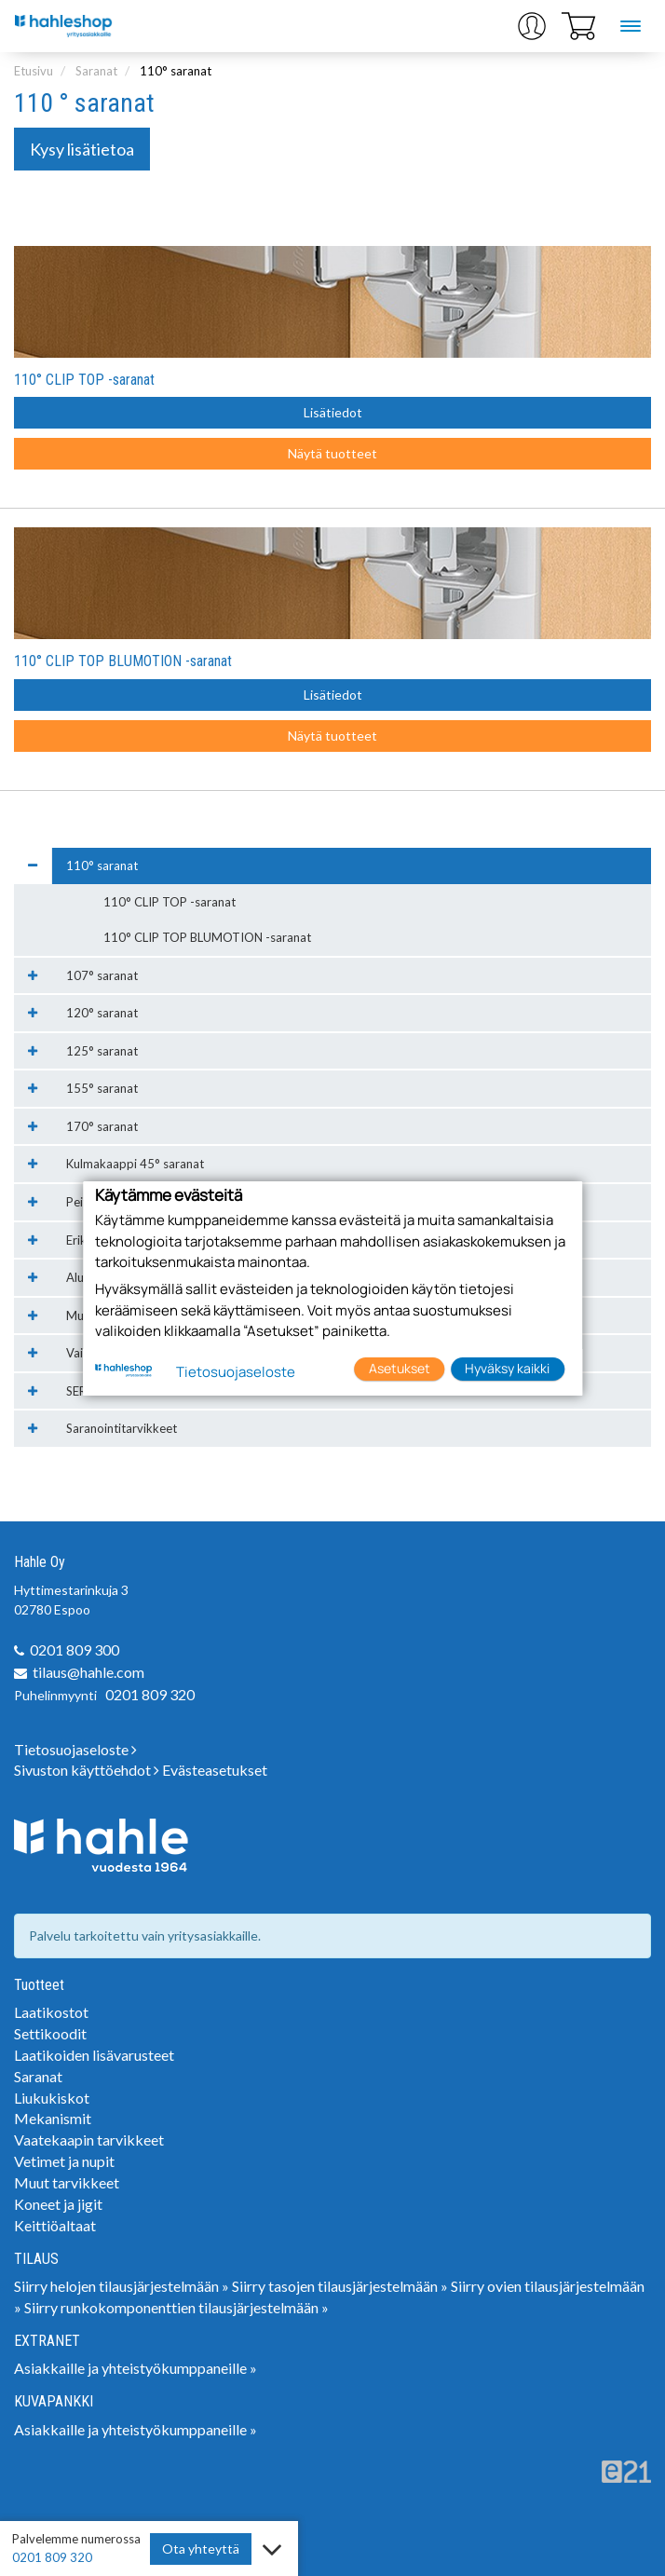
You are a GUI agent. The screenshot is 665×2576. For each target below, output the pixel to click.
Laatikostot (51, 2012)
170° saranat (102, 1126)
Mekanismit (52, 2118)
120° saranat (102, 1012)
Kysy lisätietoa (82, 149)
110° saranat (175, 70)
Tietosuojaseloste (75, 1749)
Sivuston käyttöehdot (86, 1770)
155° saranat (102, 1088)
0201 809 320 (150, 1694)
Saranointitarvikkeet (121, 1428)
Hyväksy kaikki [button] (507, 1368)
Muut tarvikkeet (66, 2182)
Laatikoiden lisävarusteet (94, 2055)
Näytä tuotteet (332, 453)
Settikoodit (50, 2033)
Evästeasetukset (214, 1770)
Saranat (96, 70)
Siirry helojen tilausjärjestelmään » (121, 2286)
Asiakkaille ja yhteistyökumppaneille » (135, 2368)
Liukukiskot (51, 2097)
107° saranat (102, 975)
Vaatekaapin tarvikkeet (89, 2139)
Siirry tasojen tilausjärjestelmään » (340, 2286)
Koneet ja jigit (58, 2204)
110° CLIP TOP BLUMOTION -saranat (123, 661)
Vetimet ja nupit (64, 2161)
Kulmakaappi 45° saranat (135, 1163)
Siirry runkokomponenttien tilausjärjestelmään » (176, 2307)
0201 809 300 (74, 1649)
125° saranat (102, 1050)
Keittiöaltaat (55, 2225)
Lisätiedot (333, 412)
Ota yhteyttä (200, 2548)
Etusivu (33, 70)
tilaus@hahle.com (88, 1672)
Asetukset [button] (399, 1368)
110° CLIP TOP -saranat (84, 380)
